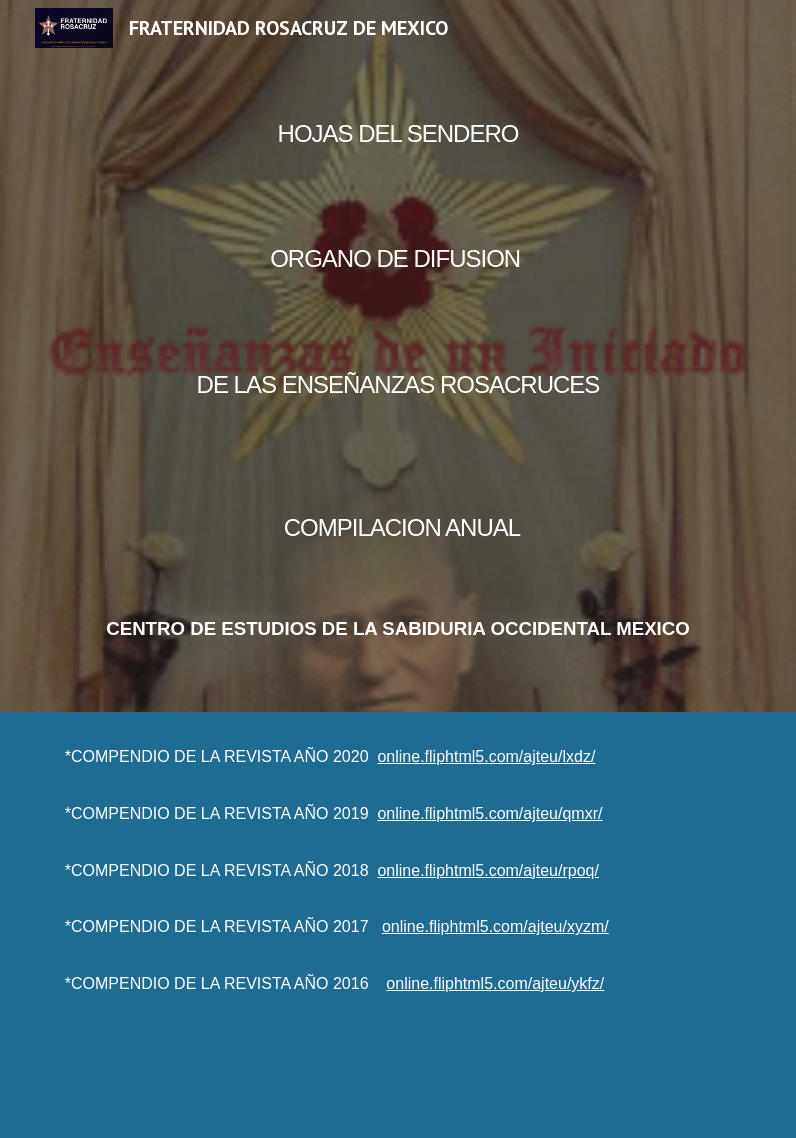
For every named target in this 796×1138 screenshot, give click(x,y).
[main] (398, 356)
